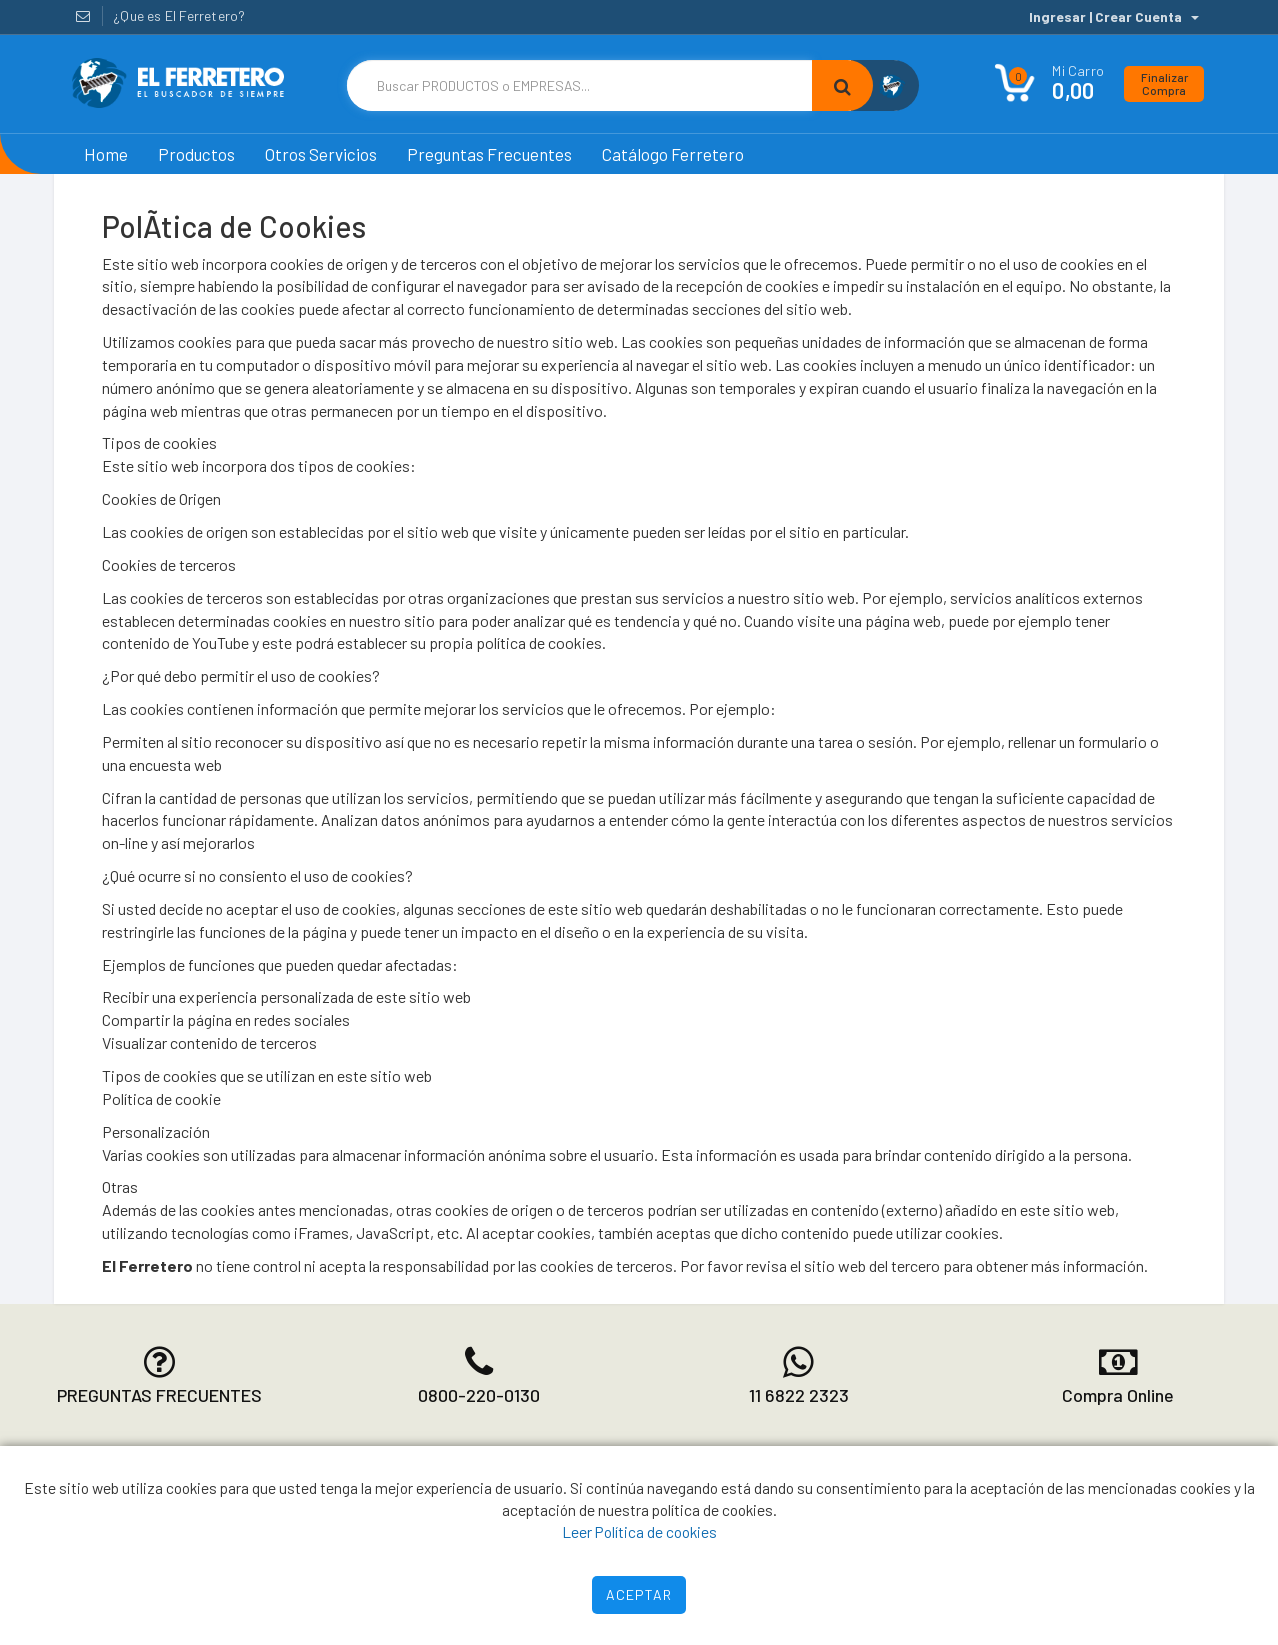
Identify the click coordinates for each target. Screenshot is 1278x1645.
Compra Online (1118, 1395)
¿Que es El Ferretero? (179, 15)
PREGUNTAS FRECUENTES (159, 1395)
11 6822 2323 (799, 1395)
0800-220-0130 (479, 1395)
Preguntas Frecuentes (489, 154)
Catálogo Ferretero (673, 154)
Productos (196, 154)
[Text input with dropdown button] (579, 85)
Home (106, 154)
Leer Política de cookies (639, 1531)
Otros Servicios (321, 154)
